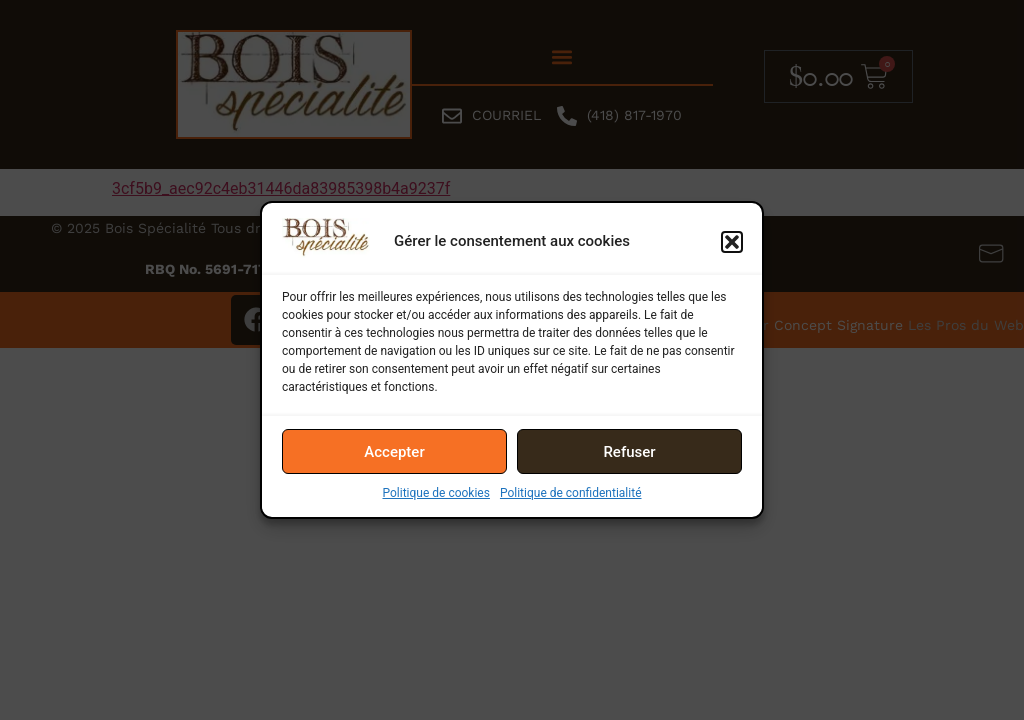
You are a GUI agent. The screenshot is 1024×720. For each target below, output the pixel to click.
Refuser (629, 452)
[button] (732, 242)
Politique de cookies (436, 493)
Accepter (394, 452)
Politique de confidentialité (571, 493)
